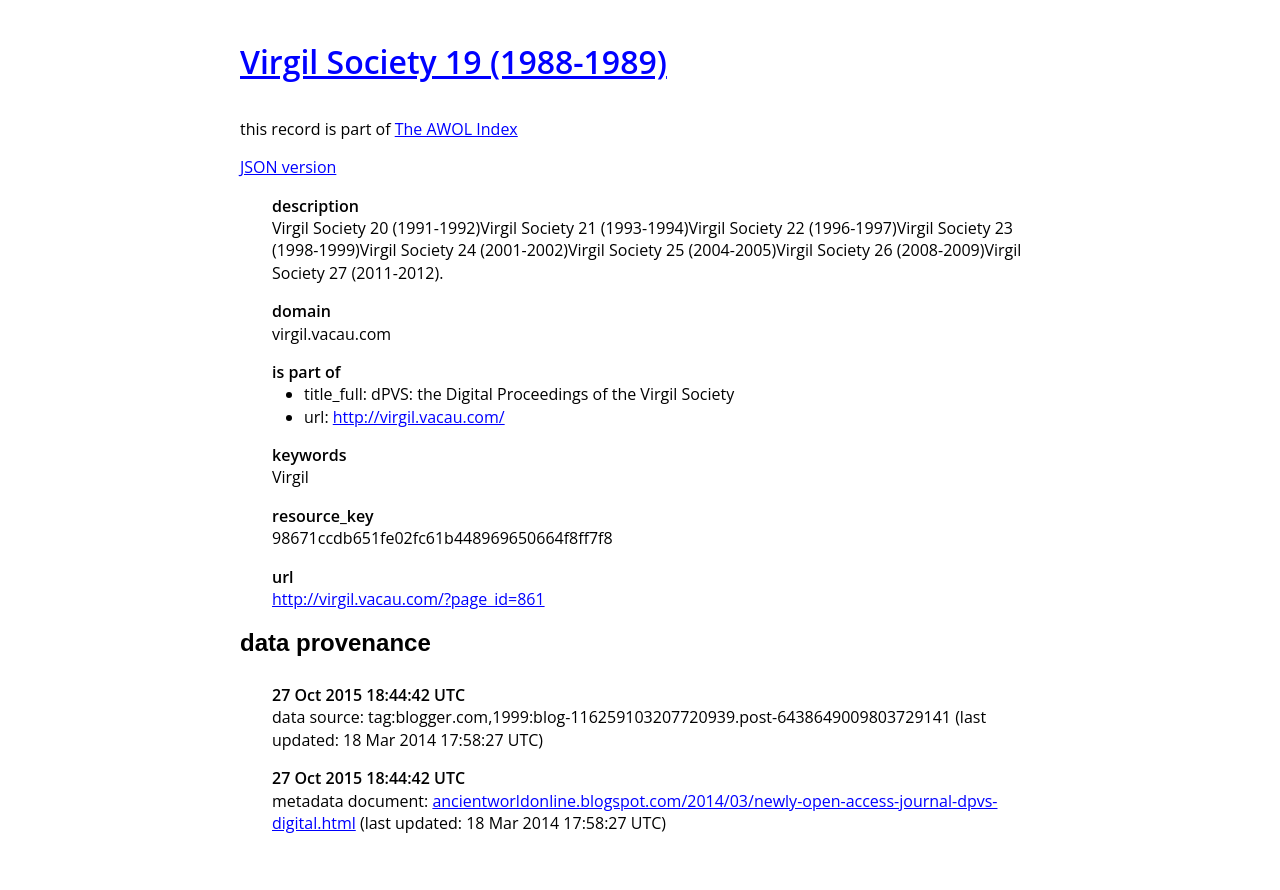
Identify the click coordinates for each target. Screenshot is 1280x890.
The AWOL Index (456, 129)
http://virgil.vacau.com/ (419, 417)
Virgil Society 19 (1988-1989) (453, 61)
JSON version (288, 167)
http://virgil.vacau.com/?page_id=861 (408, 599)
